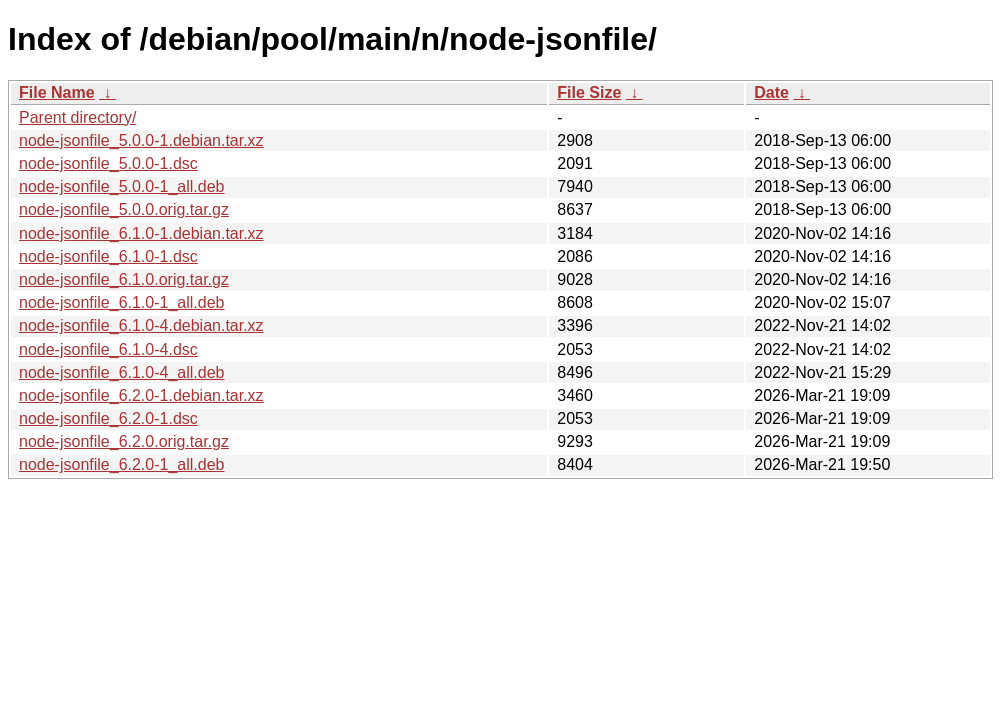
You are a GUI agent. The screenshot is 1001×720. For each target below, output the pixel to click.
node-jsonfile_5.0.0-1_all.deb (121, 186)
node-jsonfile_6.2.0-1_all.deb (121, 464)
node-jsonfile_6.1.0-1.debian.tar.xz (141, 233)
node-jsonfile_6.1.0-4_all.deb (121, 372)
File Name (57, 92)
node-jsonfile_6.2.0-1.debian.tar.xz (141, 395)
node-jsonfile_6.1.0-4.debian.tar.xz (141, 325)
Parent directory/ (77, 117)
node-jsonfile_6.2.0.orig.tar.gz (124, 441)
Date (771, 92)
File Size (589, 92)
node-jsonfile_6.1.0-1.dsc (108, 256)
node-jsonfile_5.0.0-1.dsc (108, 163)
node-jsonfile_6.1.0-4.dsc (108, 349)
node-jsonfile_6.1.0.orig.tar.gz (124, 279)
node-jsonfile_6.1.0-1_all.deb (121, 302)
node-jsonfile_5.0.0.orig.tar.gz (124, 209)
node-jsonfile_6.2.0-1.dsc (108, 418)
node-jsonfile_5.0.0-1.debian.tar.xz (141, 140)
